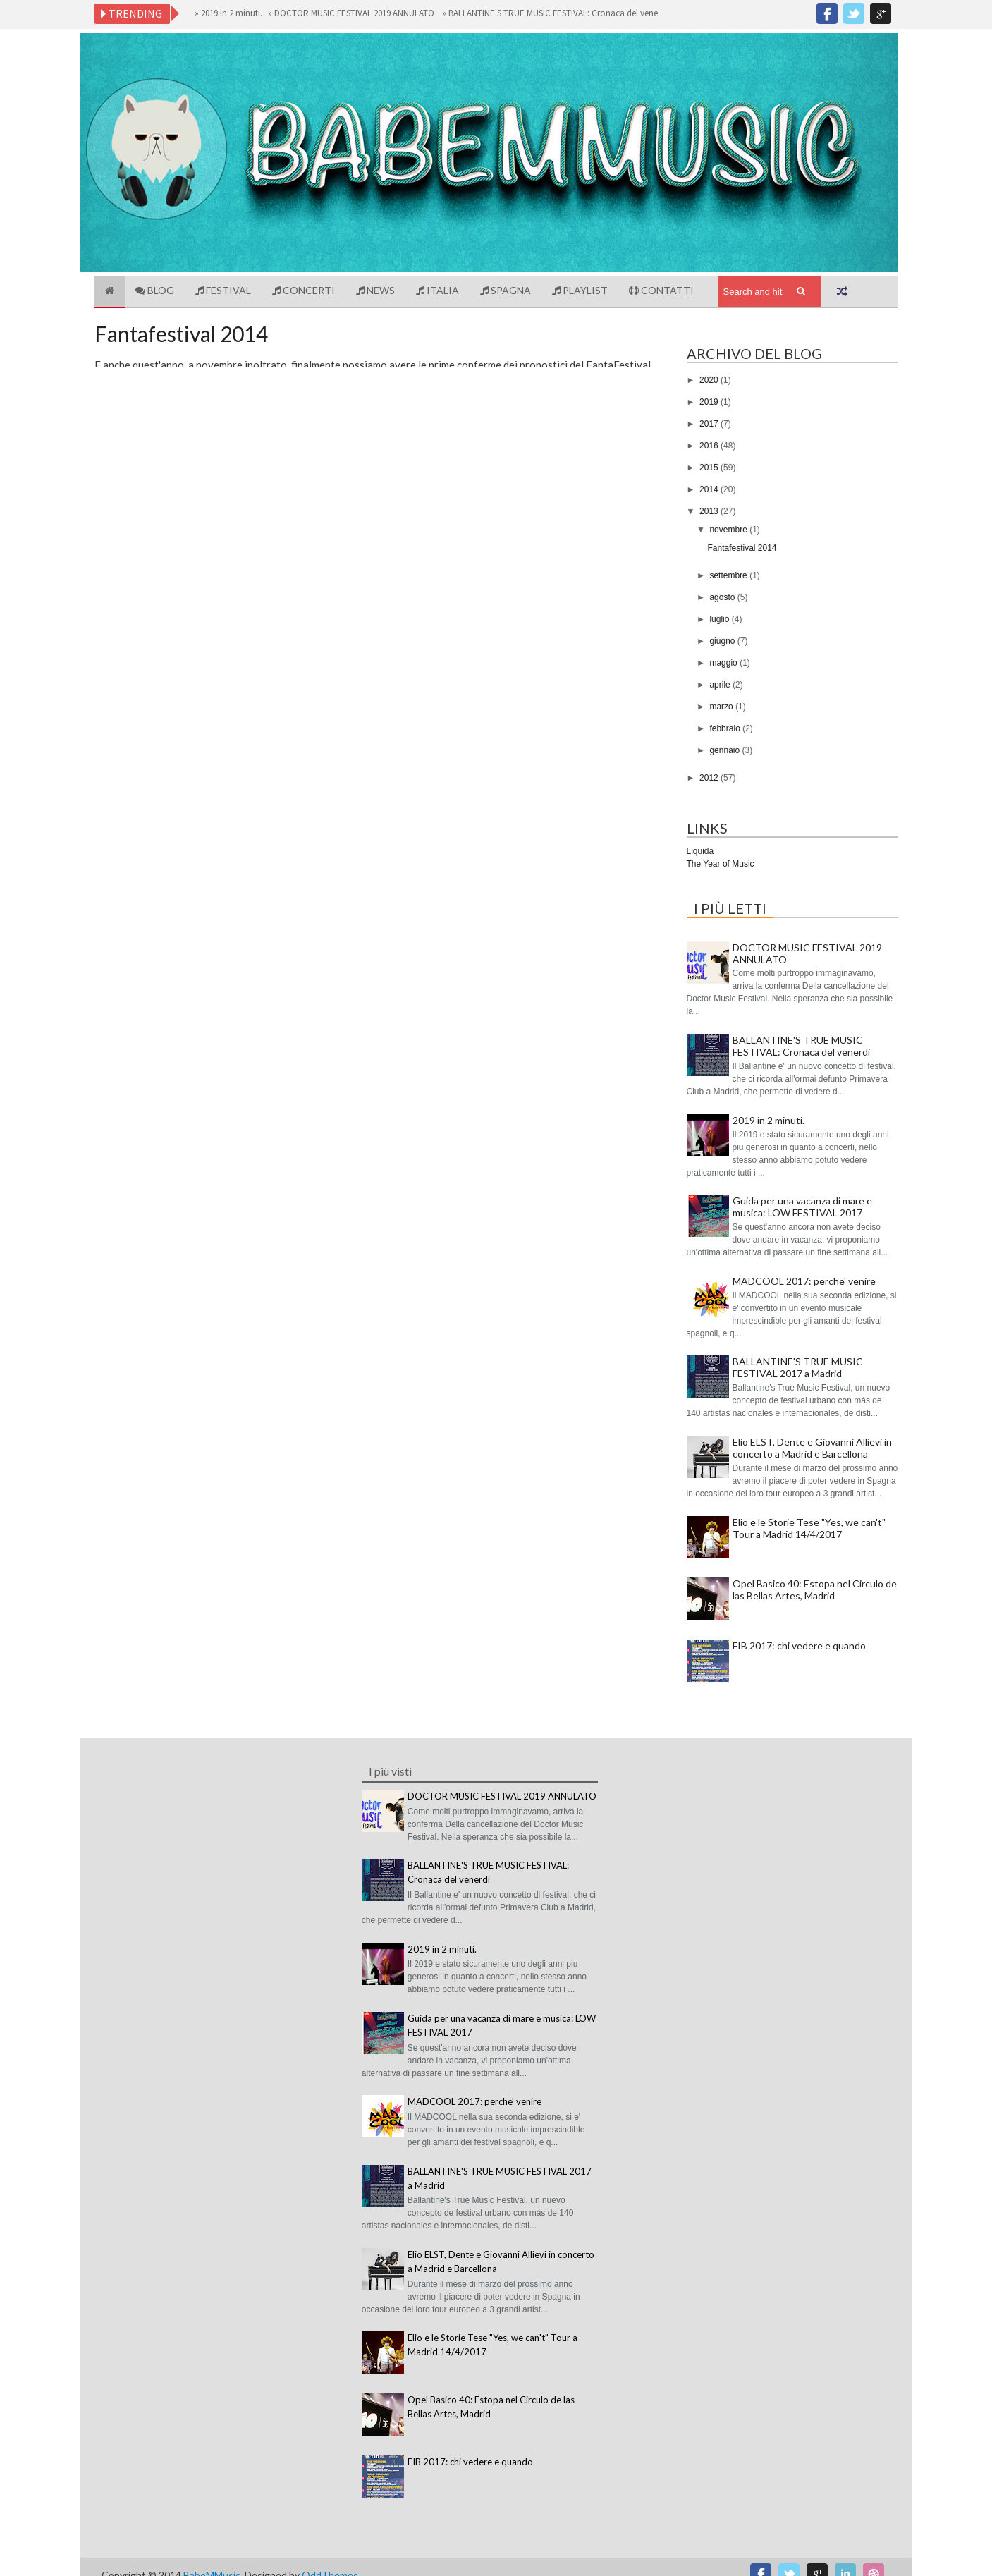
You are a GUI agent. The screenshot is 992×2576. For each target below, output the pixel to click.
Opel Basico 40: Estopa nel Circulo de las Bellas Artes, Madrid (815, 1589)
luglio (720, 619)
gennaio (725, 750)
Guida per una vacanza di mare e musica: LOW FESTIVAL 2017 (802, 1207)
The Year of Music (720, 864)
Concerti (303, 290)
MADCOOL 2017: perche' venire (804, 1281)
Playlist (580, 290)
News (375, 290)
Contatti (661, 290)
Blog (154, 290)
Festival (223, 290)
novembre (729, 530)
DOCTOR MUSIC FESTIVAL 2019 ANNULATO (360, 13)
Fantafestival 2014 (181, 333)
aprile (721, 685)
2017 (710, 424)
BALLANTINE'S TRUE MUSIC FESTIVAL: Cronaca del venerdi (563, 13)
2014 (710, 489)
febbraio (725, 728)
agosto (723, 597)
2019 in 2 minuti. (237, 13)
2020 (710, 380)
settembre (729, 575)
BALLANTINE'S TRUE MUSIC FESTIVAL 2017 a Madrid (798, 1367)
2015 (710, 467)
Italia (437, 290)
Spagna (505, 290)
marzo (722, 707)
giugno (723, 641)
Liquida (700, 851)
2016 (710, 446)
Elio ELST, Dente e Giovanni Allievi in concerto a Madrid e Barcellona (812, 1448)
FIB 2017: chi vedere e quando (799, 1646)
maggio (724, 663)
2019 (710, 402)
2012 (710, 778)
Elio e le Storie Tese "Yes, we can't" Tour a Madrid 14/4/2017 (809, 1528)
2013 (710, 511)
